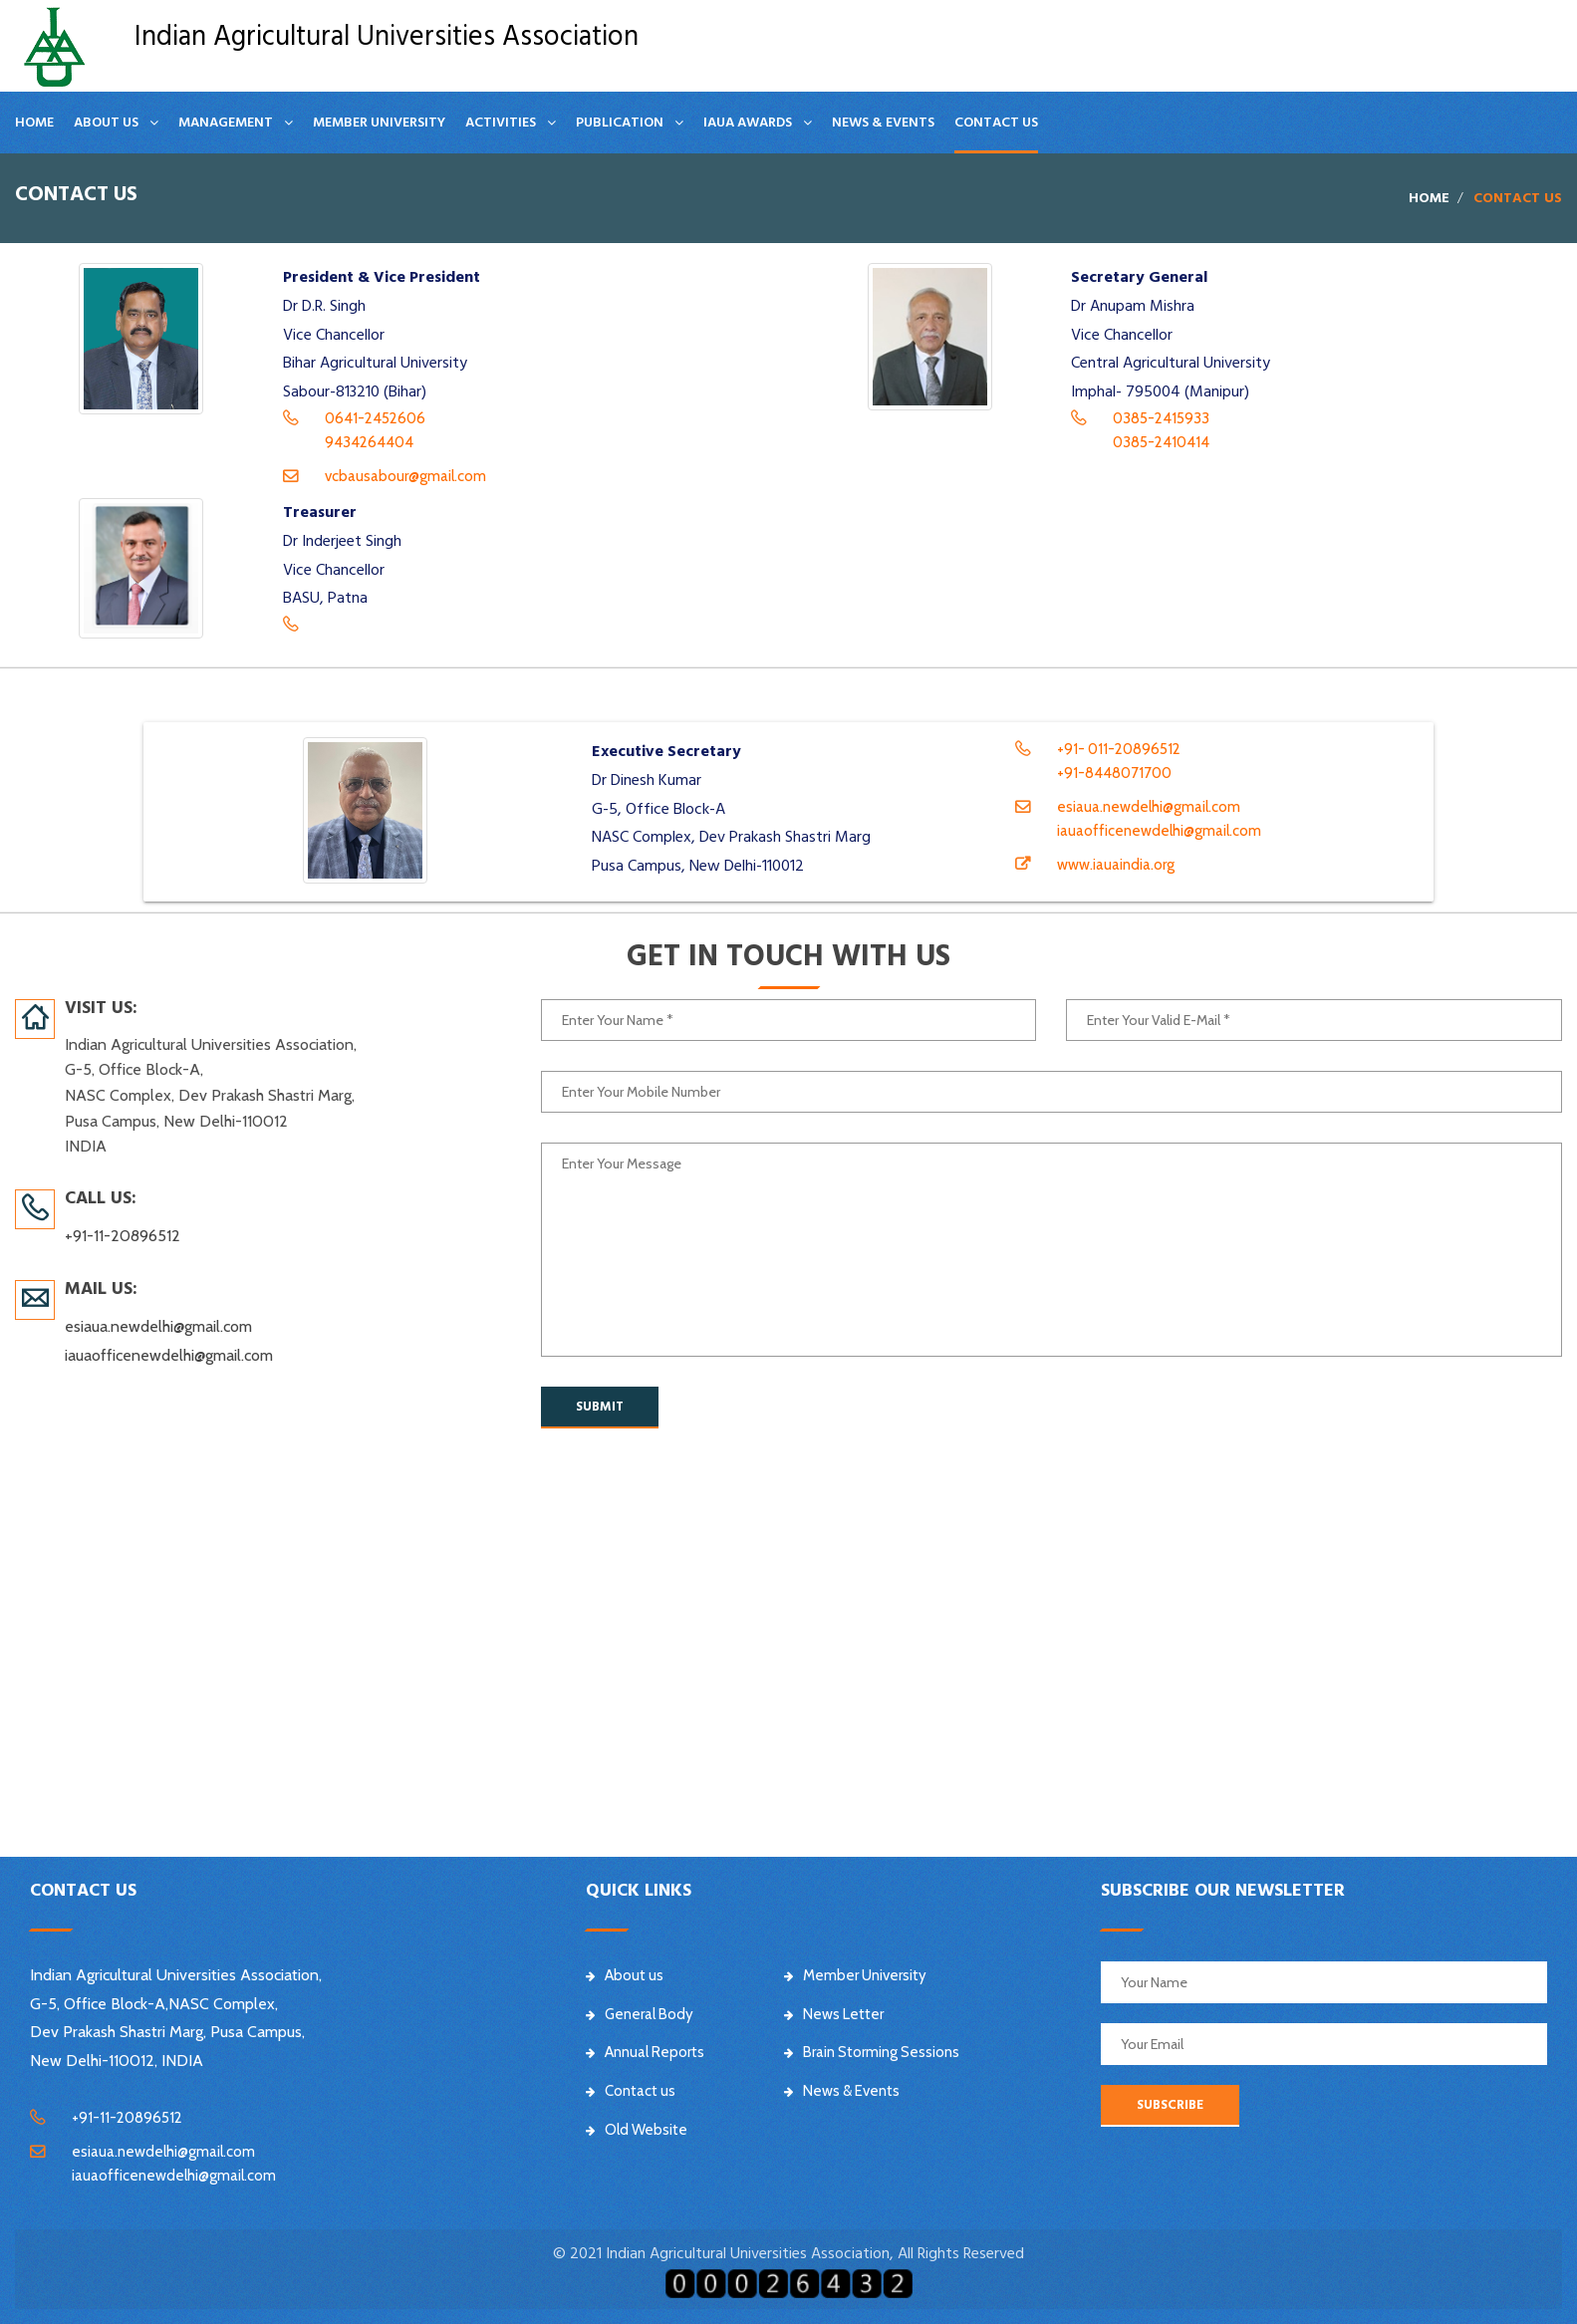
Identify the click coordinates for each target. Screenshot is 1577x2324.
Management (225, 122)
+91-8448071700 (1114, 773)
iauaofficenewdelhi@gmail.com (1159, 831)
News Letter (834, 2014)
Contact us (996, 122)
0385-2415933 (1161, 418)
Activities (500, 122)
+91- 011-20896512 (1119, 749)
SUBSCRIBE (1170, 2105)
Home (34, 122)
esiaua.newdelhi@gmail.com (1148, 807)
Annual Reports (645, 2052)
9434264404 (369, 442)
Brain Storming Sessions (871, 2052)
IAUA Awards (747, 122)
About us (624, 1975)
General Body (639, 2014)
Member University (379, 122)
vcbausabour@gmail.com (405, 476)
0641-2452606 (375, 418)
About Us (106, 122)
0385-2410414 (1161, 442)
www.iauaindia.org (1116, 865)
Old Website (636, 2130)
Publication (619, 122)
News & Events (883, 122)
